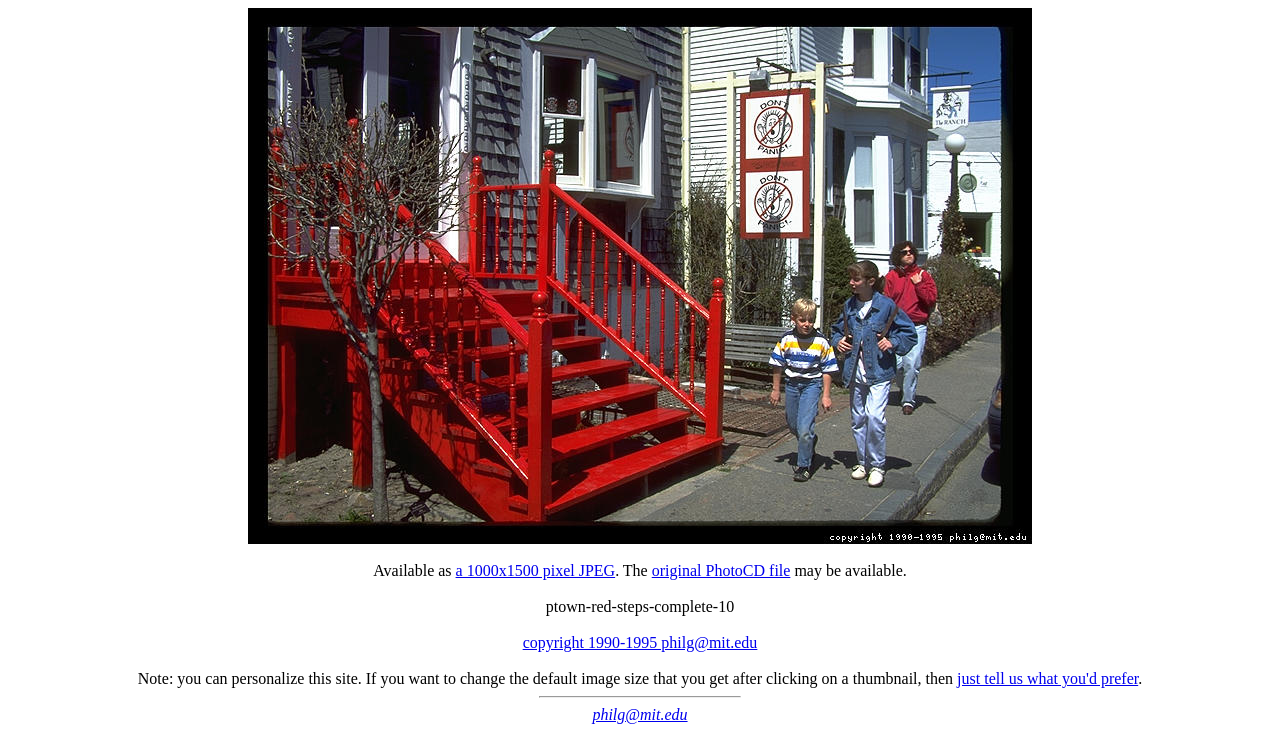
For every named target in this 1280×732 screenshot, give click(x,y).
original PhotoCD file (721, 570)
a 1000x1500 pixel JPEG (536, 570)
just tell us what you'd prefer (1047, 678)
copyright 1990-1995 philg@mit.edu (640, 642)
